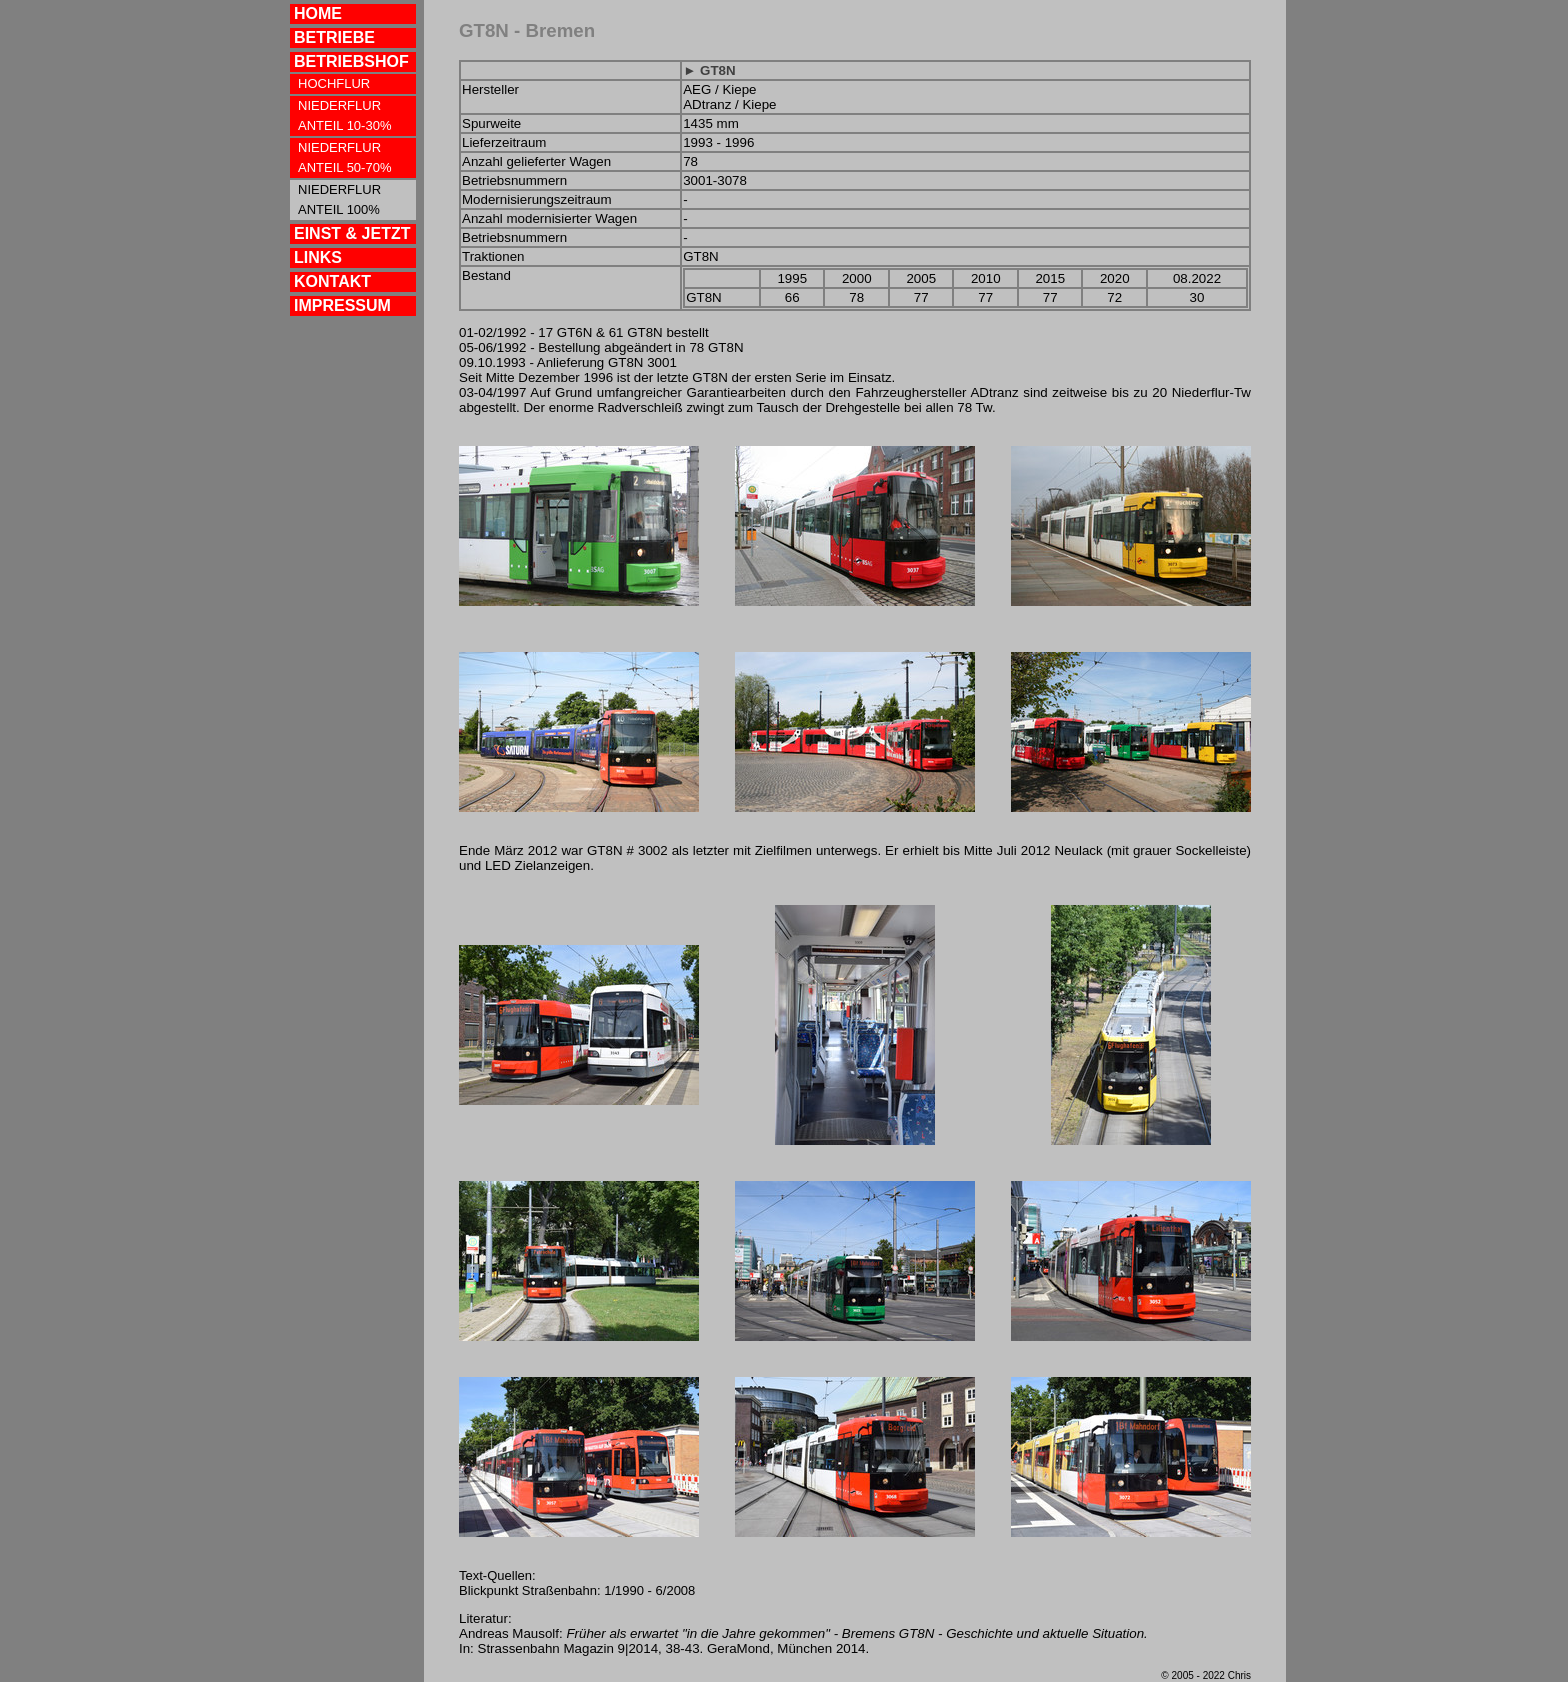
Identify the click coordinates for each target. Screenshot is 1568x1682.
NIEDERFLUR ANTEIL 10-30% (344, 115)
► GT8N (709, 70)
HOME (318, 13)
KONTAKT (332, 281)
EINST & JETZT (352, 233)
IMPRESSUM (342, 305)
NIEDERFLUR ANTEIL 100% (339, 199)
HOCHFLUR (334, 83)
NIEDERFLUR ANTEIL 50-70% (344, 157)
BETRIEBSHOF (351, 61)
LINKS (318, 257)
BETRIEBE (334, 37)
